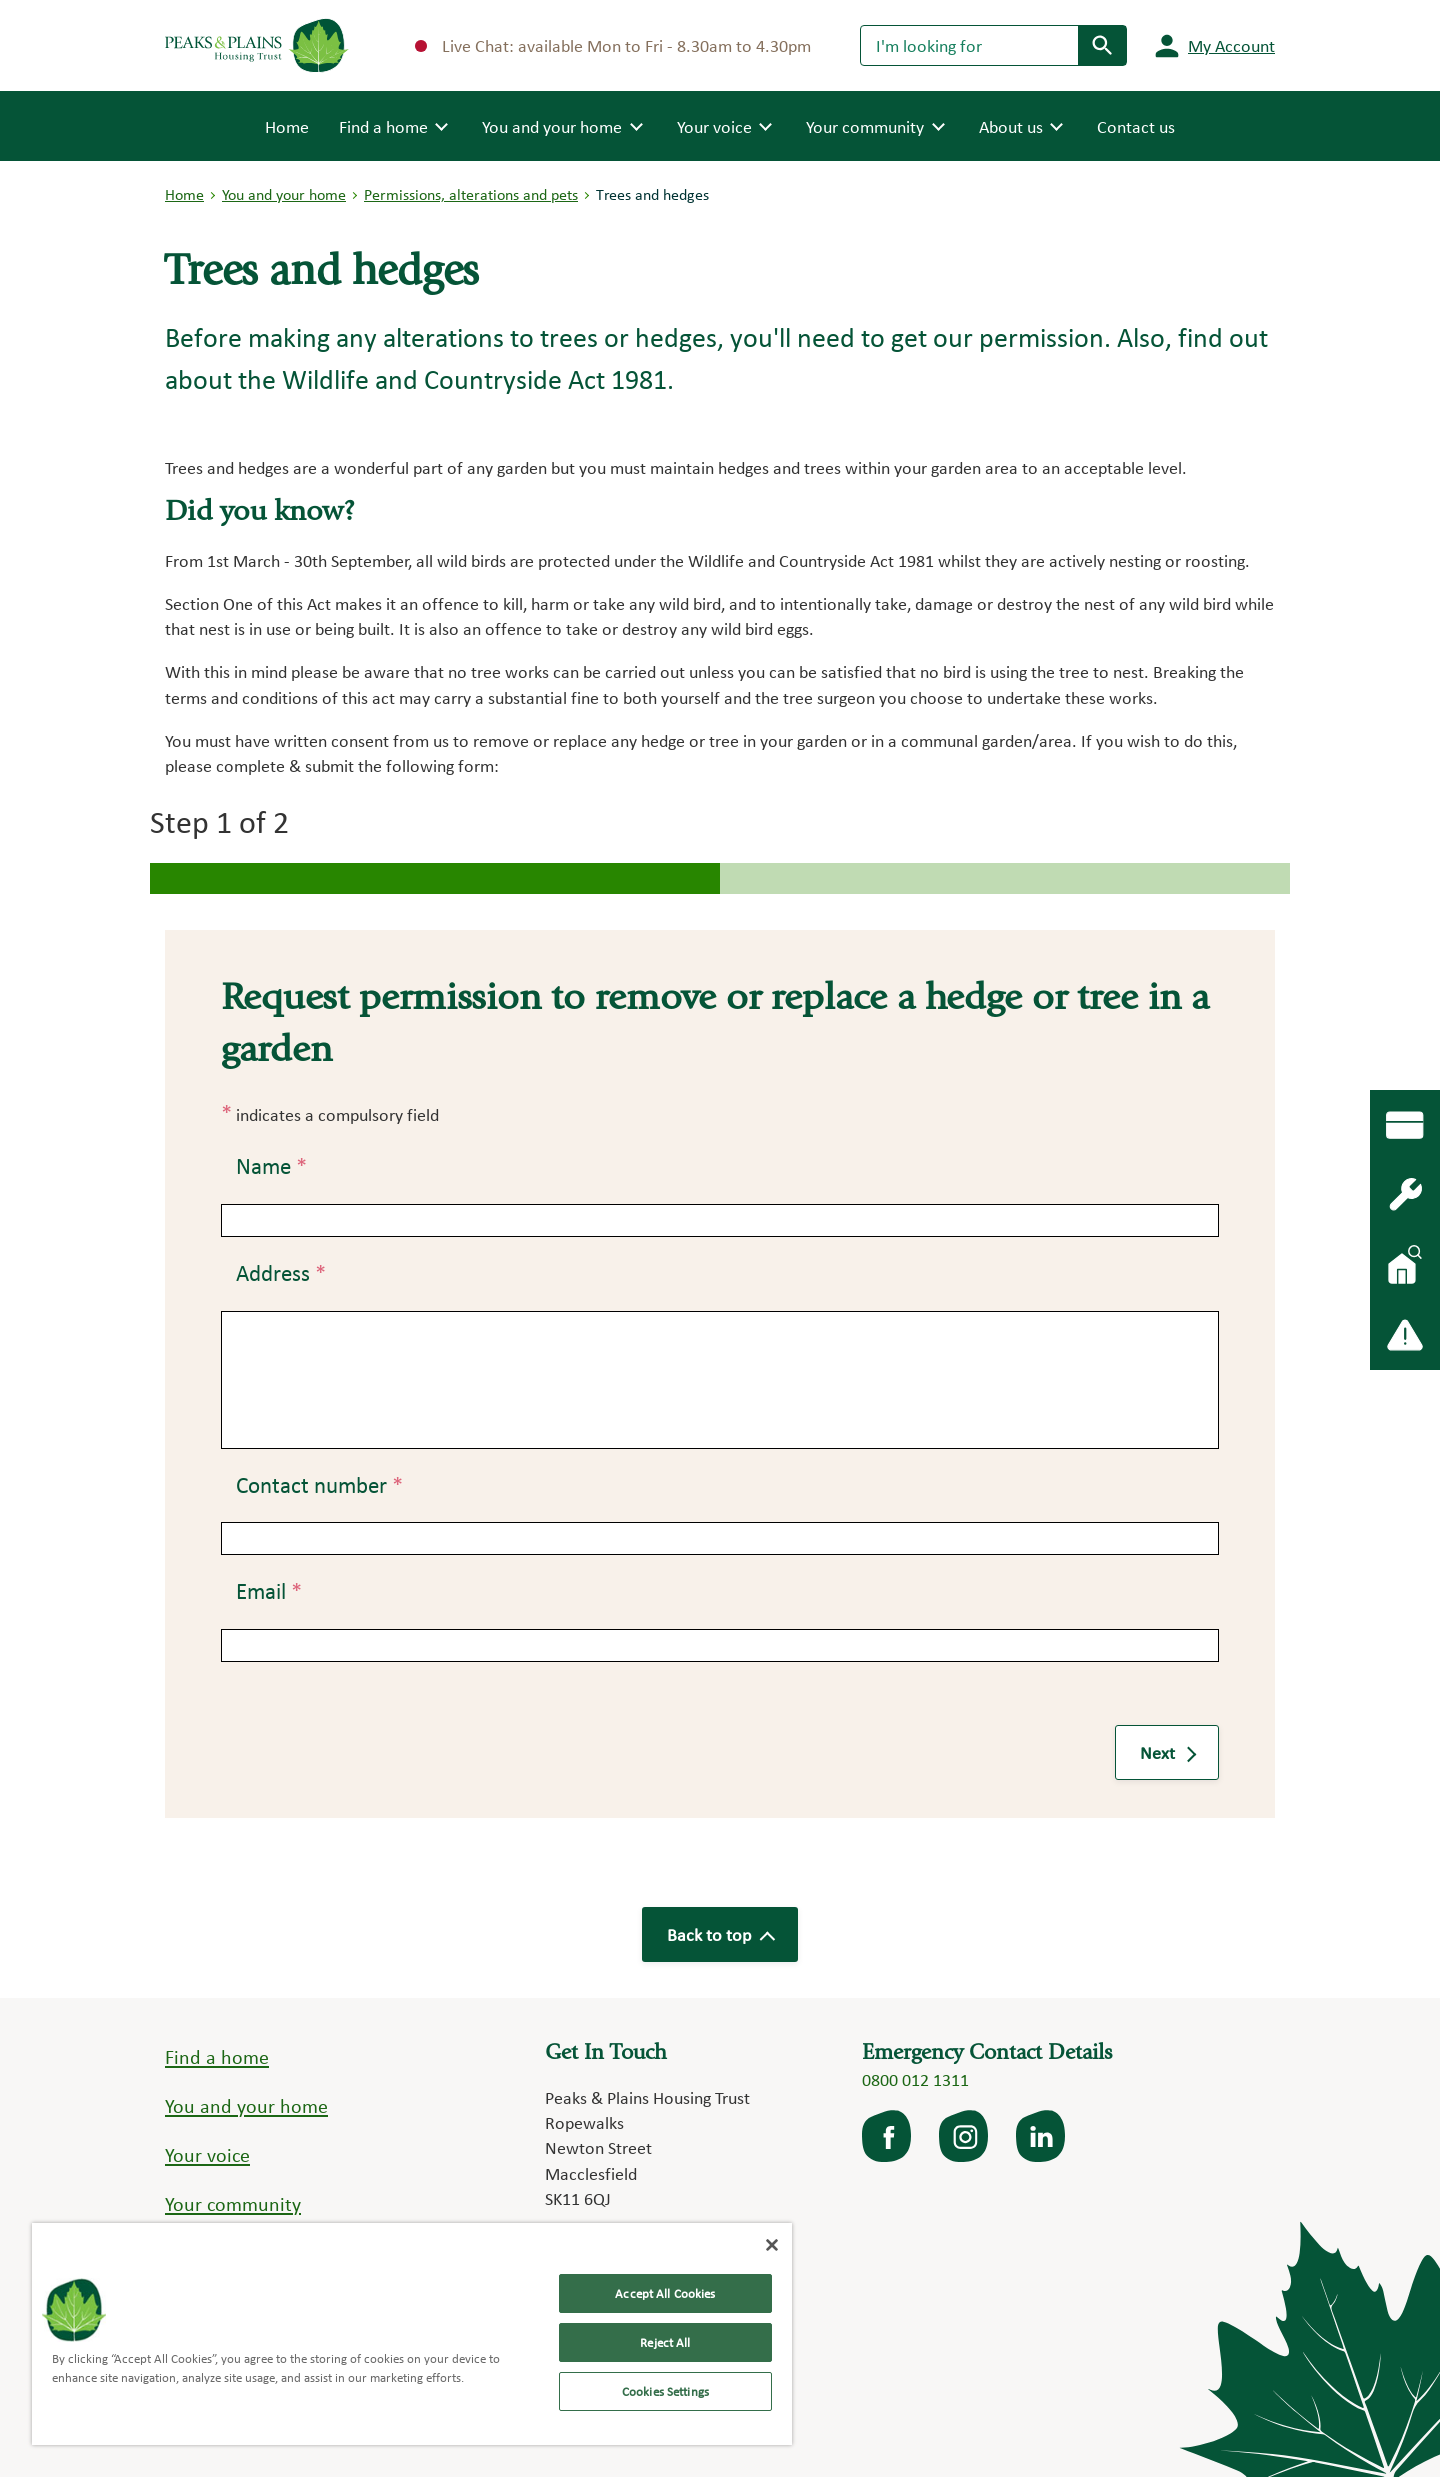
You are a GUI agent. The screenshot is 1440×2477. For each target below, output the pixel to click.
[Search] (969, 45)
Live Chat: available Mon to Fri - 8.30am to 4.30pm (613, 45)
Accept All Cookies (665, 2293)
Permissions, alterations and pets (471, 194)
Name (271, 1166)
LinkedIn (1042, 2136)
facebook (888, 2136)
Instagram (965, 2136)
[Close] (772, 2245)
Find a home (217, 2057)
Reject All (665, 2342)
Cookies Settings (665, 2391)
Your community (233, 2204)
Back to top (720, 1934)
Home (287, 125)
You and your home (284, 194)
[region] (412, 2334)
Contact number (319, 1485)
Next (1167, 1752)
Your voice (207, 2155)
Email (269, 1591)
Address (281, 1273)
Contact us (1136, 126)
